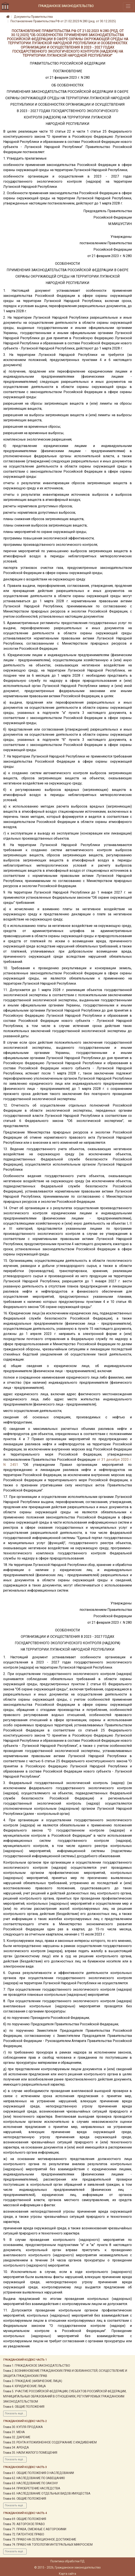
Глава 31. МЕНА (14, 2432)
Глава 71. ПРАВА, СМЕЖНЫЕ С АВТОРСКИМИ (34, 2529)
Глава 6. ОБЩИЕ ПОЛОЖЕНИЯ (23, 2406)
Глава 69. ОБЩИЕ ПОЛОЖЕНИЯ (24, 2519)
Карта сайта (67, 2573)
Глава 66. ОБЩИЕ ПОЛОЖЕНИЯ (24, 2498)
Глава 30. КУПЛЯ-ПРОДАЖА (23, 2427)
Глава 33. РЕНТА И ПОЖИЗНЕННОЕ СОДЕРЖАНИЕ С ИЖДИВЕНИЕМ (50, 2442)
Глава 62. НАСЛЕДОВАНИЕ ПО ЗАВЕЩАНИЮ (34, 2478)
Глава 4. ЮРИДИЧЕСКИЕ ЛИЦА (24, 2386)
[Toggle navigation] (128, 6)
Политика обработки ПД (67, 2561)
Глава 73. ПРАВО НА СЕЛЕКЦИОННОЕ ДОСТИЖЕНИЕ (39, 2539)
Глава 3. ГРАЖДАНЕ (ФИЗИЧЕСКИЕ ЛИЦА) (32, 2381)
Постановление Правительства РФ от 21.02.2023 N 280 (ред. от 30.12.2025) (63, 21)
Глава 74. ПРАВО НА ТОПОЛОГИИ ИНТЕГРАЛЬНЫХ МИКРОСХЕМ (48, 2544)
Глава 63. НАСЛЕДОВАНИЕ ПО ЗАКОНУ (30, 2483)
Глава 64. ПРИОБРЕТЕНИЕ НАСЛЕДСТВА (31, 2488)
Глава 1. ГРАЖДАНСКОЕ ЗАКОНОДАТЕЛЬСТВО (36, 2365)
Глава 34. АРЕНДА (16, 2447)
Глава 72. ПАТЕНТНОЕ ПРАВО (23, 2534)
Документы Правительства (33, 16)
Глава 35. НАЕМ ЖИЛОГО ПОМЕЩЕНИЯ (30, 2452)
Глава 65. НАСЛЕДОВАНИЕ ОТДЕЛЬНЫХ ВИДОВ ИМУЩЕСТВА (46, 2493)
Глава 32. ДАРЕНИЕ (16, 2437)
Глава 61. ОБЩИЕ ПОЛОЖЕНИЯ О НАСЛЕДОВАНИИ (38, 2473)
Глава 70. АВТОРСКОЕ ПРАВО (24, 2524)
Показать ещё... (15, 2413)
